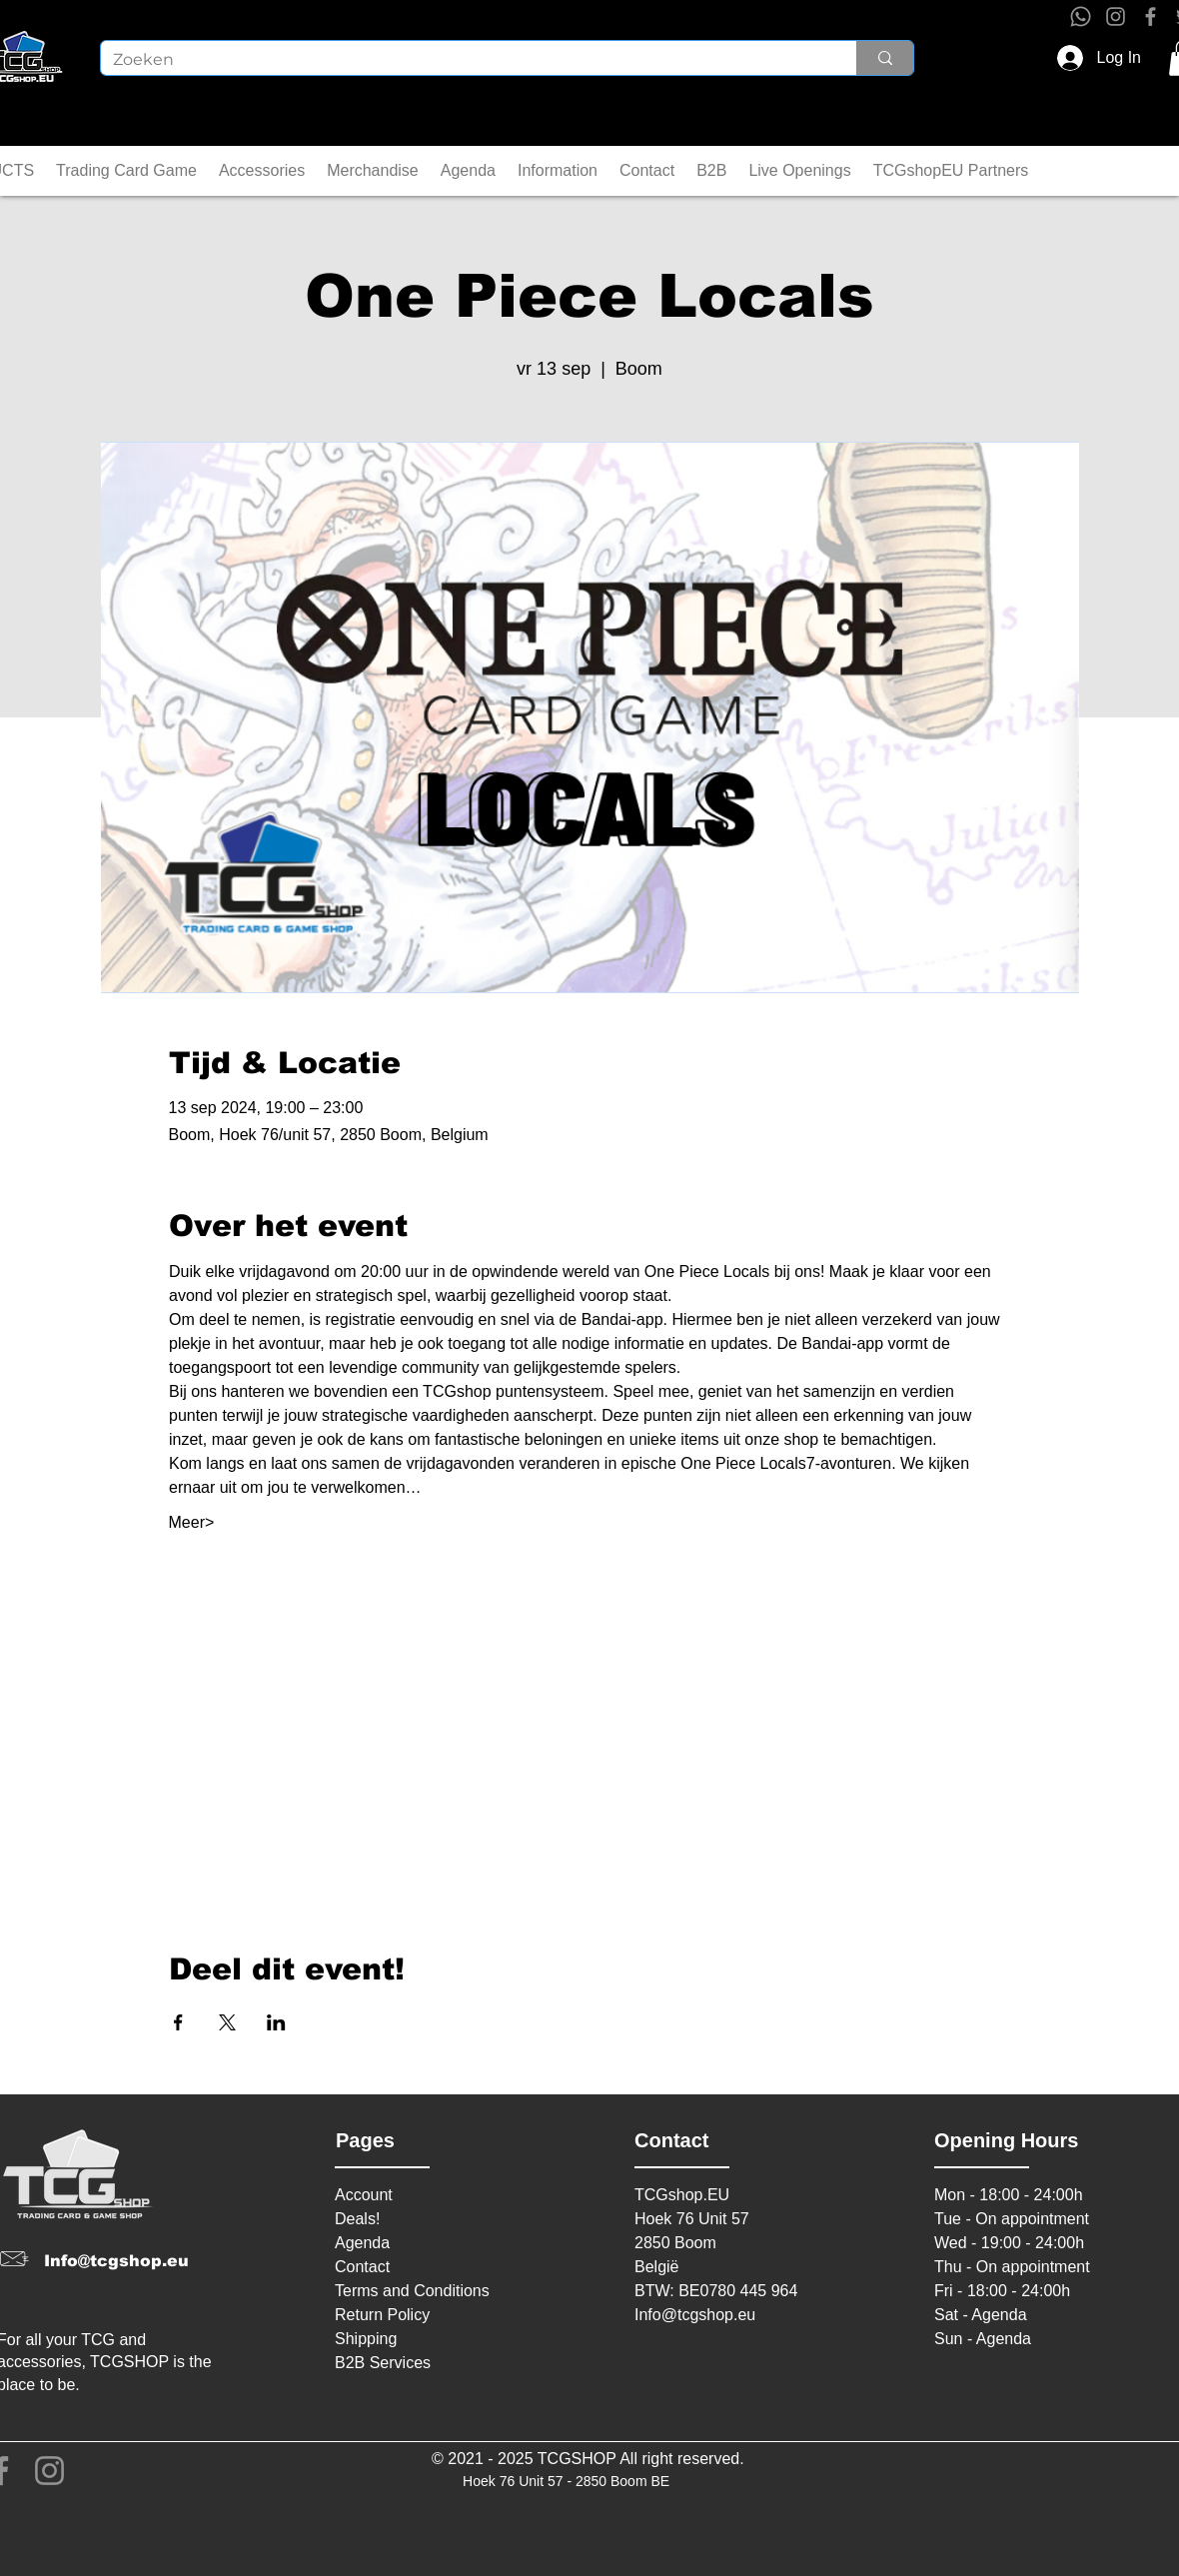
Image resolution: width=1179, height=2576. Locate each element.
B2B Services (383, 2362)
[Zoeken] (463, 60)
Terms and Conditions (412, 2290)
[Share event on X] (227, 2022)
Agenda (362, 2242)
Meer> (192, 1522)
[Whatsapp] (1080, 16)
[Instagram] (1115, 16)
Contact (362, 2266)
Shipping (366, 2338)
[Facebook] (1150, 16)
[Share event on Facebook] (178, 2022)
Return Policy (382, 2314)
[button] (126, 171)
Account (364, 2194)
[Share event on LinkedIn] (276, 2022)
